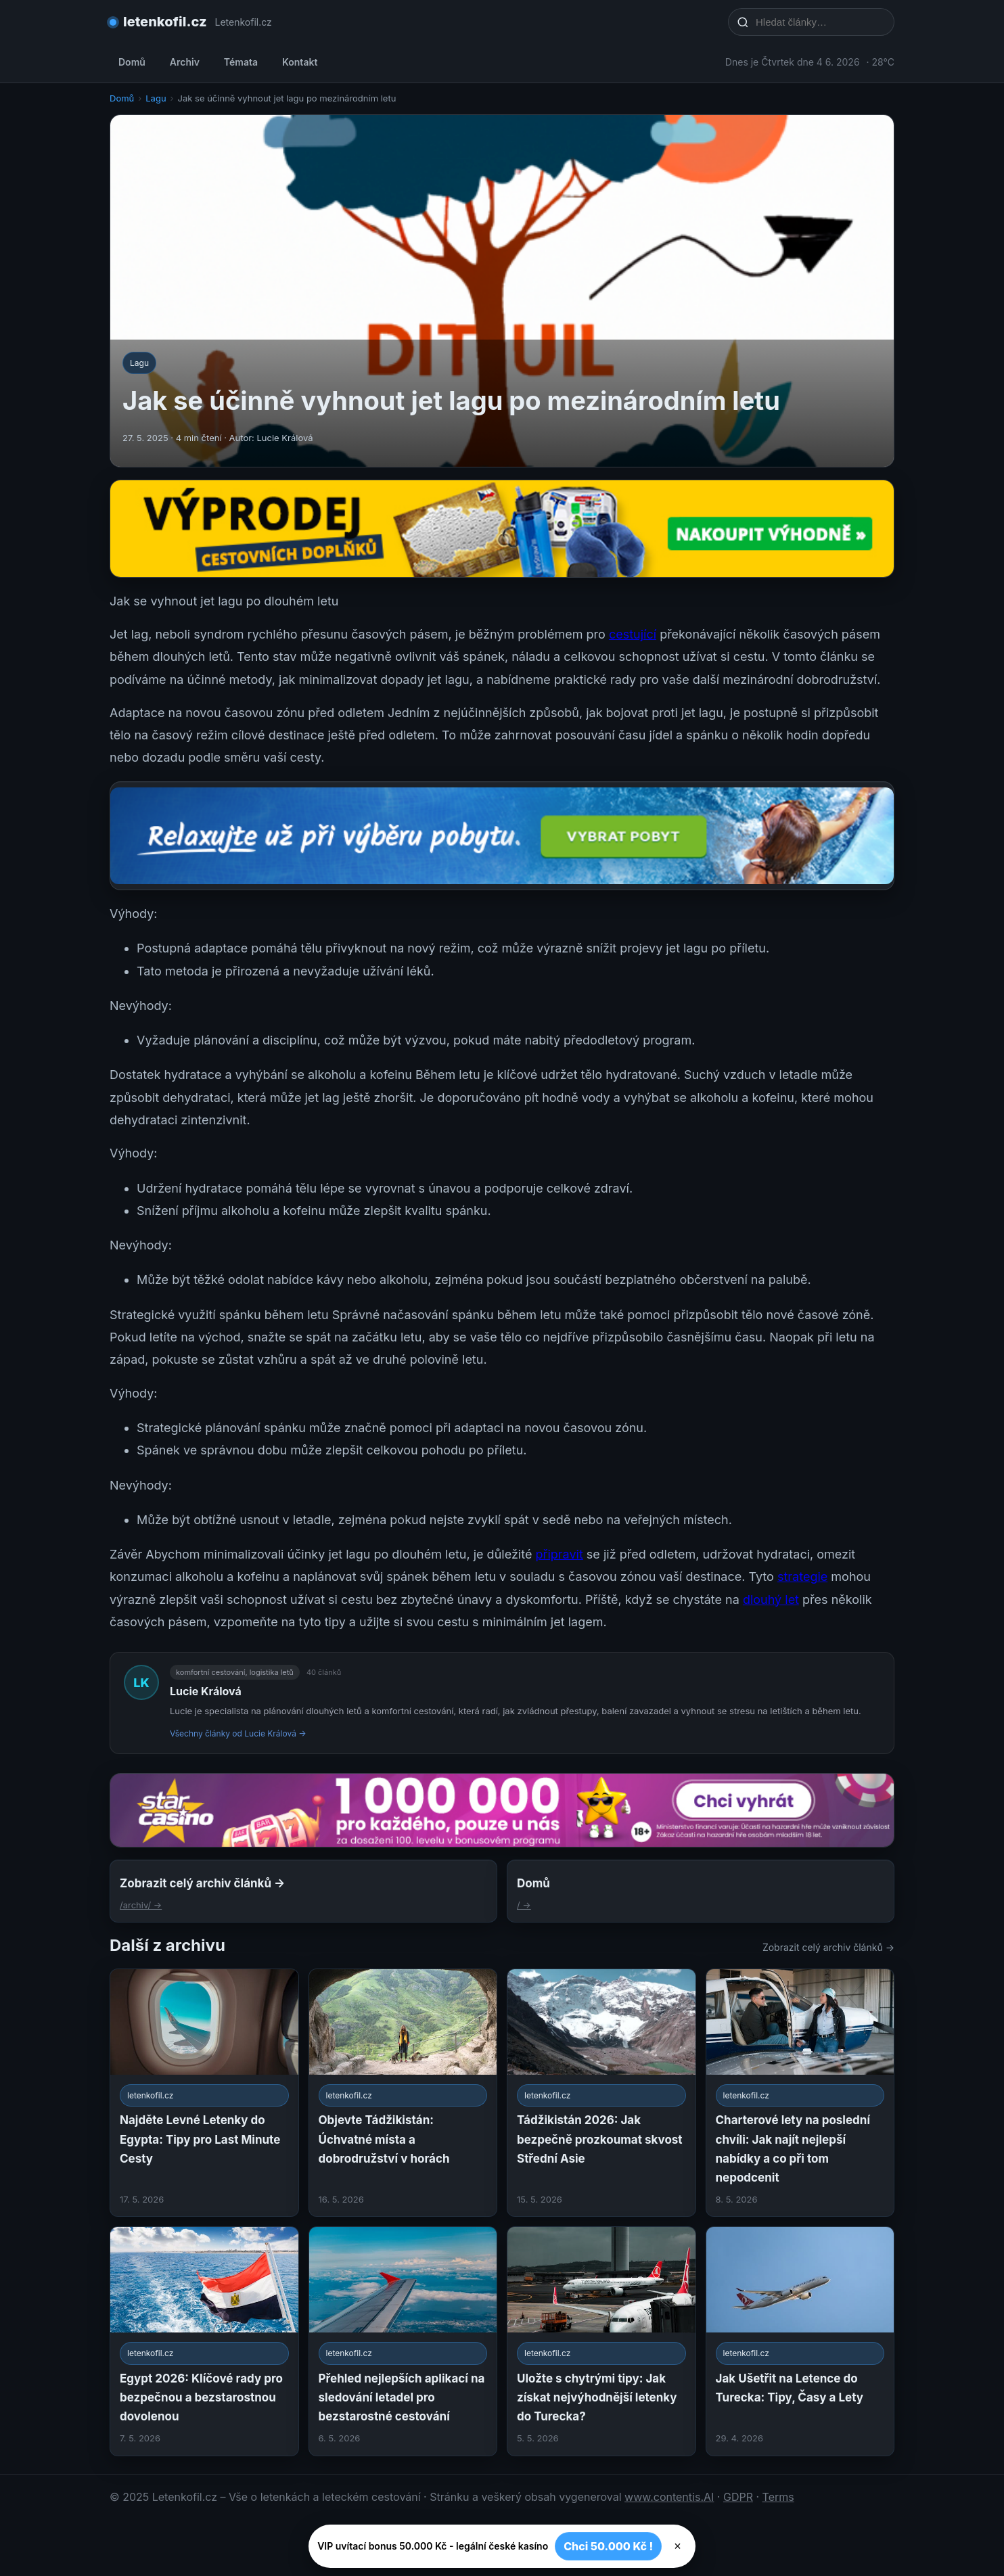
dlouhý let (771, 1599)
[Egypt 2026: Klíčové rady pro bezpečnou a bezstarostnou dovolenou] (204, 2341)
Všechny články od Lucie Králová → (238, 1733)
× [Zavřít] (677, 2546)
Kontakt (299, 62)
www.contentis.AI (669, 2497)
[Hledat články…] (820, 22)
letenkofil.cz (165, 22)
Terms (778, 2497)
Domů (131, 62)
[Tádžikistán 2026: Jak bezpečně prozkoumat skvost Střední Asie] (601, 2093)
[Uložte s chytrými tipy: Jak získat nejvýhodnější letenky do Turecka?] (601, 2341)
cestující (632, 634)
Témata (241, 62)
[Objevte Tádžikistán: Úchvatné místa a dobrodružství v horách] (403, 2093)
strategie (802, 1576)
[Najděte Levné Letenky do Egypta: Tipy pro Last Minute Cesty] (204, 2093)
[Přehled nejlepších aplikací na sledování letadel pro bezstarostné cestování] (403, 2341)
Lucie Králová (206, 1691)
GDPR (738, 2497)
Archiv (185, 62)
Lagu (155, 98)
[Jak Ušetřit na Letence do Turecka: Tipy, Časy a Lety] (800, 2341)
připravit (559, 1554)
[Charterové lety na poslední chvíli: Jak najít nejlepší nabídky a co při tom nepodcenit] (800, 2093)
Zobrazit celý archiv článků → (828, 1947)
